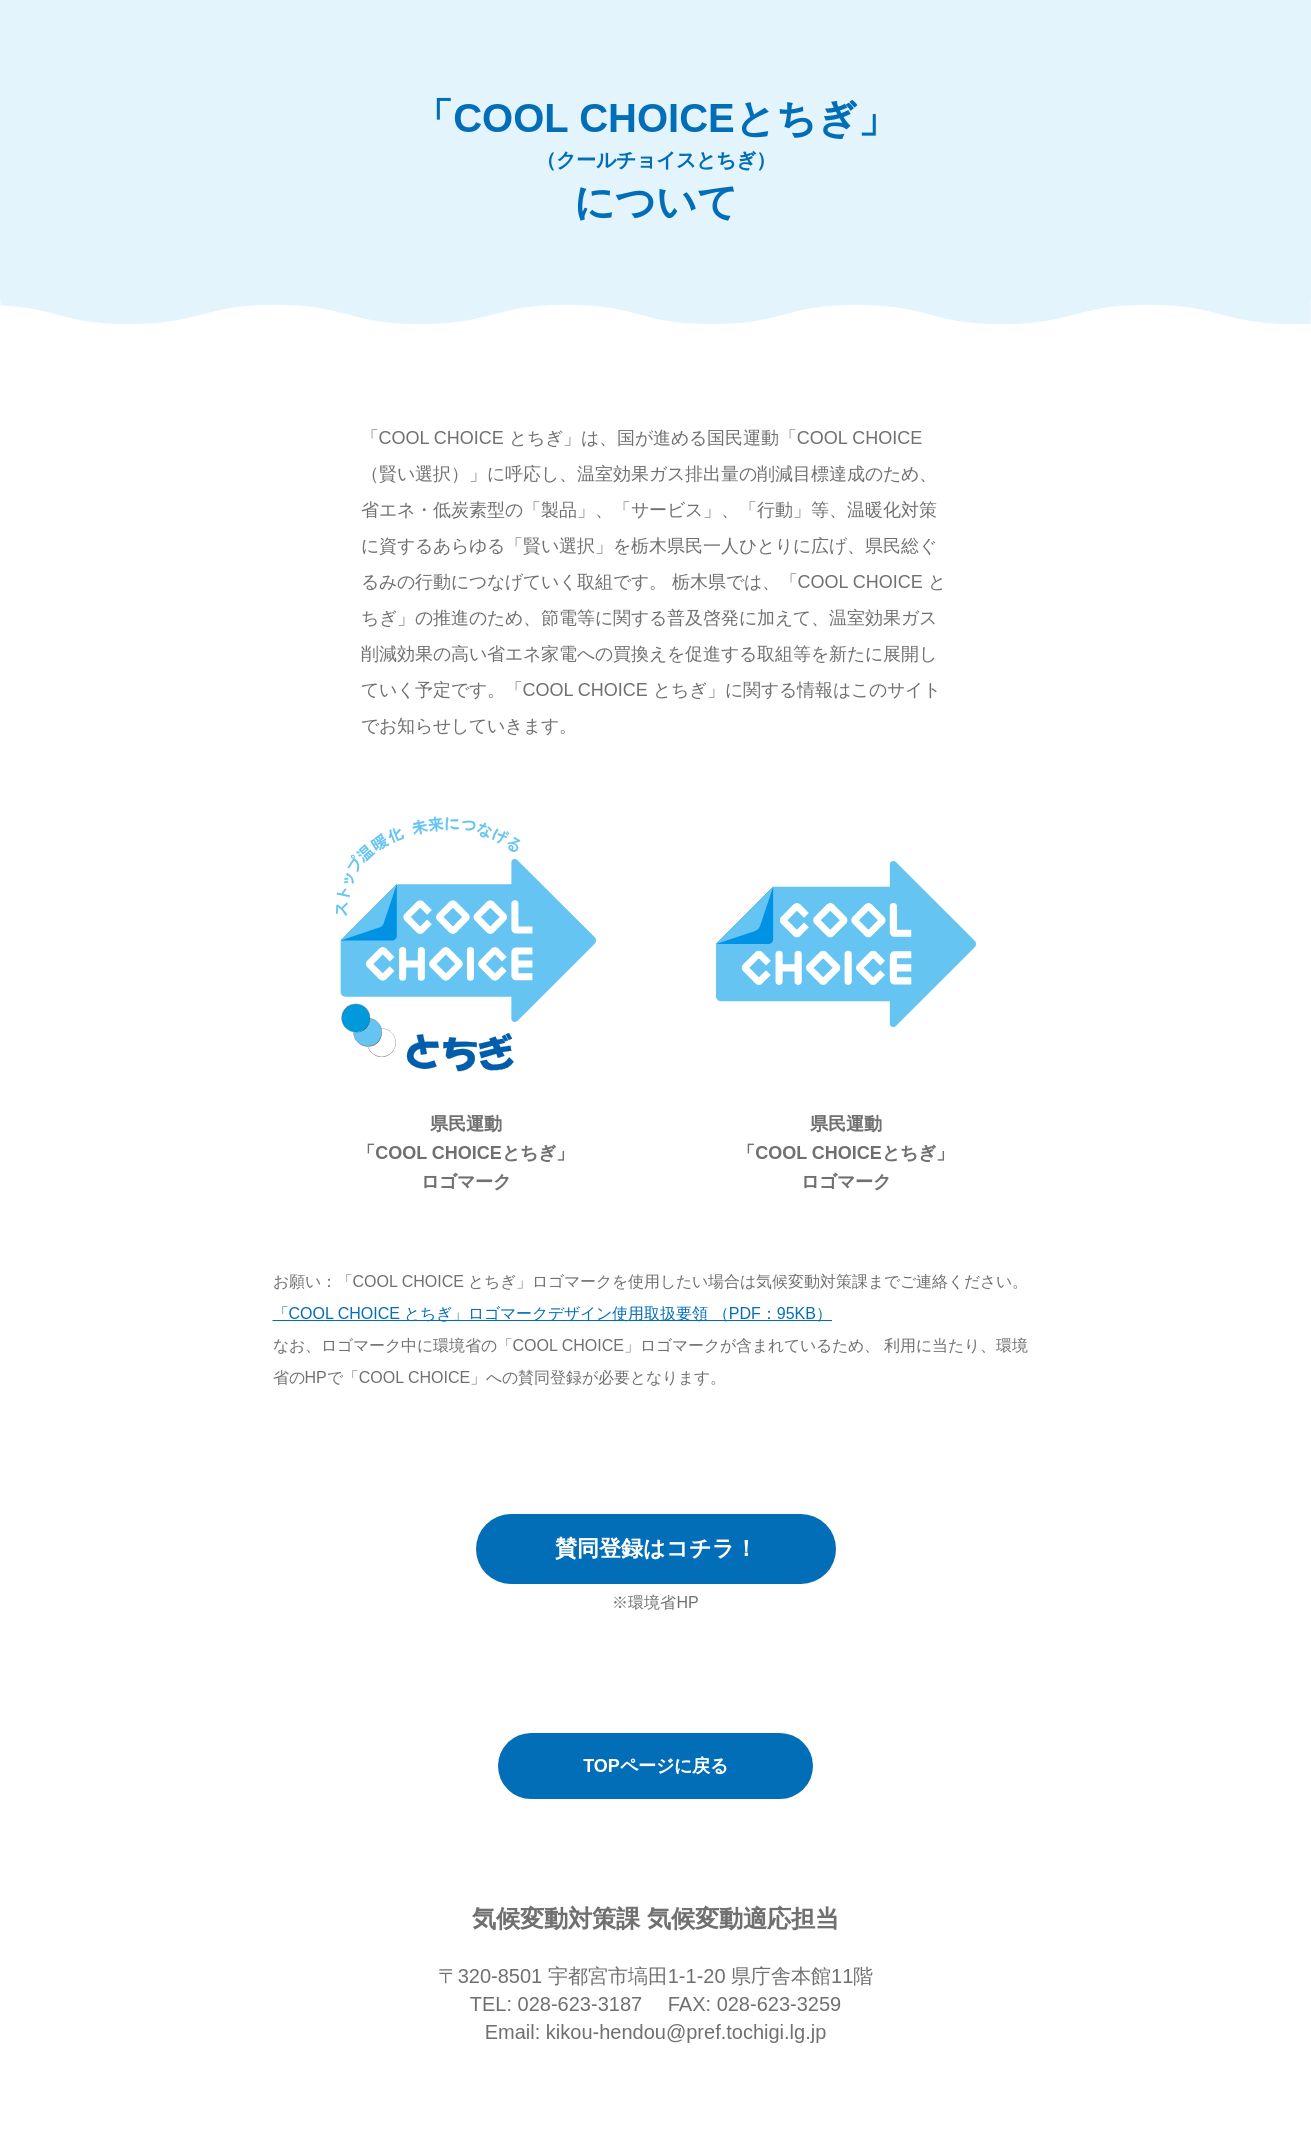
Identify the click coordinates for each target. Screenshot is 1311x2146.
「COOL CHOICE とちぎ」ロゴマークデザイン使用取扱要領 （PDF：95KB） (552, 1313)
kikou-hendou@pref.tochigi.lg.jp (686, 2032)
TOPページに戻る (655, 1766)
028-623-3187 (580, 2004)
